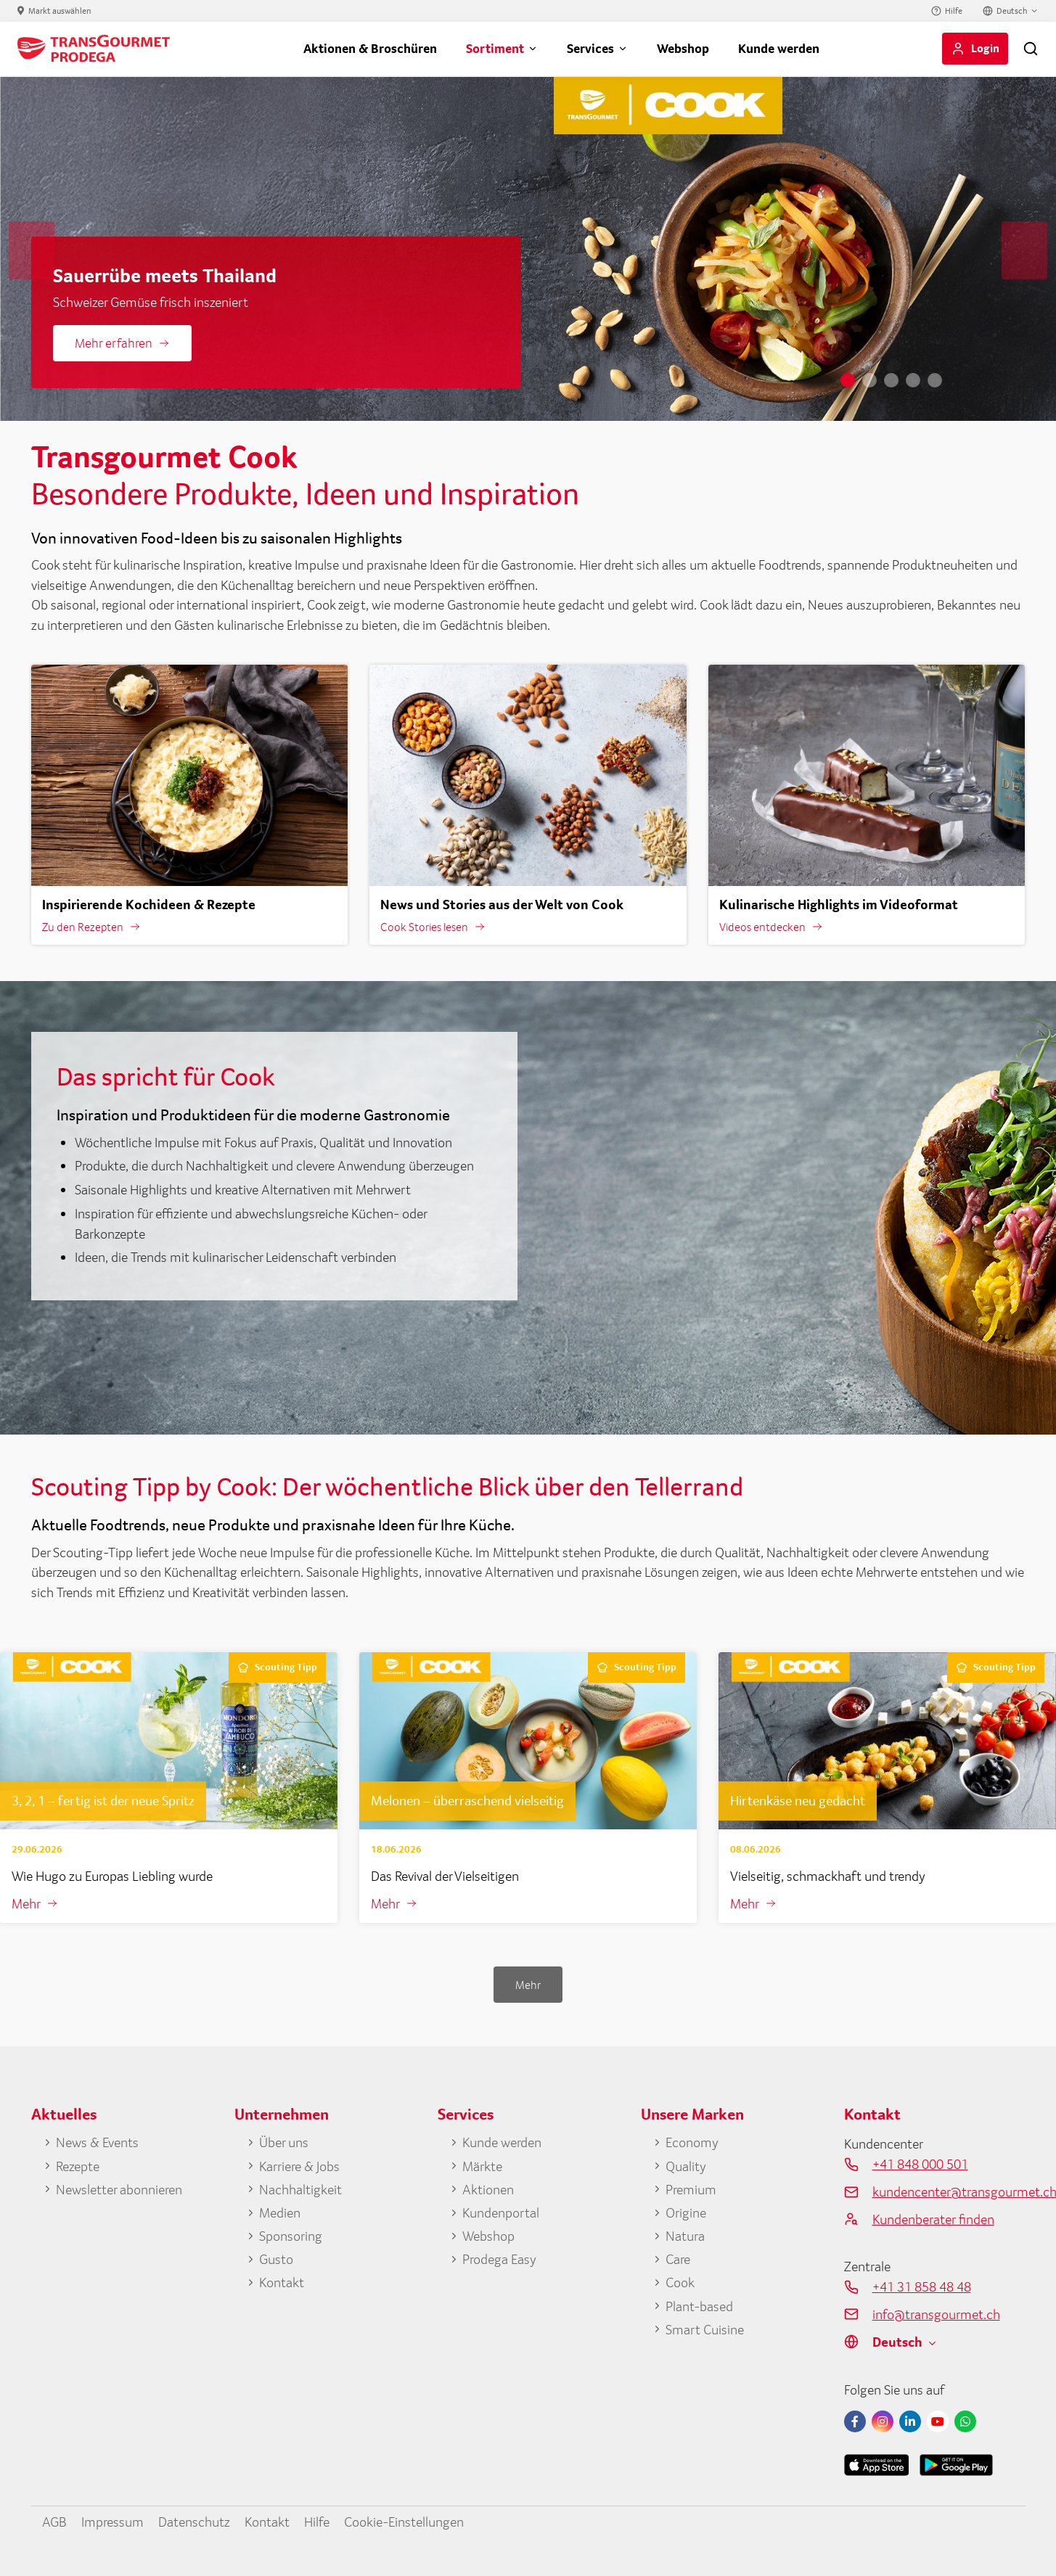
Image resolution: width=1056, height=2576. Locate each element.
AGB (54, 2522)
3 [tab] (891, 380)
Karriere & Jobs (299, 2166)
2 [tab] (869, 380)
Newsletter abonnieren (119, 2189)
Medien (279, 2212)
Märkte (482, 2166)
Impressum (112, 2522)
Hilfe (953, 11)
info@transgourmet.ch (936, 2314)
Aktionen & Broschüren (370, 48)
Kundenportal (500, 2212)
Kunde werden (778, 48)
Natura (685, 2236)
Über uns (283, 2142)
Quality (686, 2166)
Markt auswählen (59, 11)
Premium (691, 2189)
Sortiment (495, 48)
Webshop (683, 48)
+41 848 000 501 (920, 2164)
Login (985, 48)
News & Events (97, 2142)
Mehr (26, 1903)
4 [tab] (913, 380)
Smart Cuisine (705, 2329)
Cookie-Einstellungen (404, 2522)
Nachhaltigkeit (300, 2189)
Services (590, 48)
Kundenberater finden (933, 2219)
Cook (680, 2282)
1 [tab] (847, 380)
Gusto (276, 2259)
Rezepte (77, 2166)
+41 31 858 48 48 (921, 2286)
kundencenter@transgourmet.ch (949, 2191)
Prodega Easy (499, 2259)
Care (678, 2259)
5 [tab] (935, 380)
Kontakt (281, 2282)
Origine (686, 2212)
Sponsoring (290, 2236)
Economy (692, 2142)
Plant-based (699, 2306)
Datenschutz (194, 2522)
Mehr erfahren (113, 342)
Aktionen (488, 2189)
